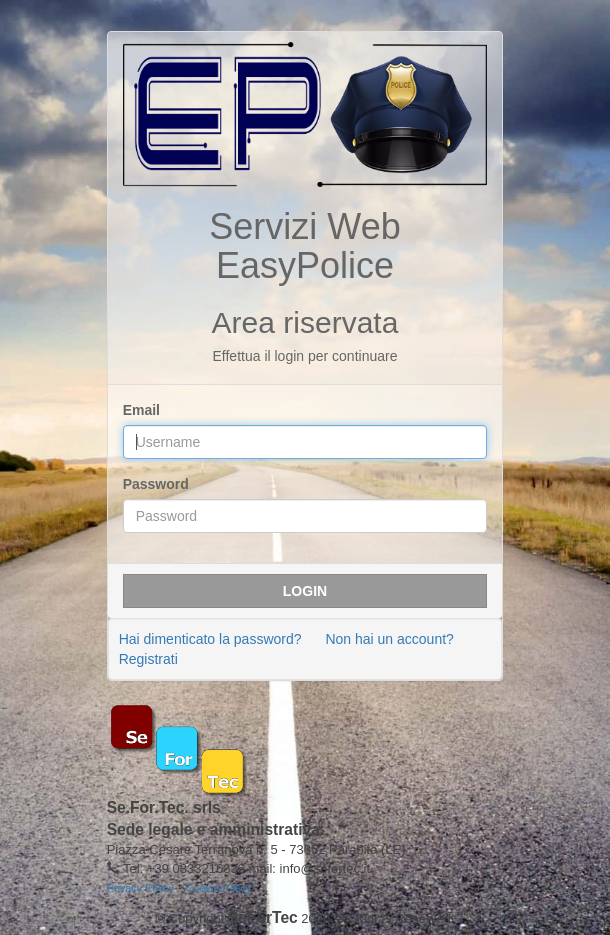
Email (141, 410)
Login (305, 591)
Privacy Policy (140, 888)
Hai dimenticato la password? (210, 639)
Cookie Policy (219, 888)
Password (156, 484)
